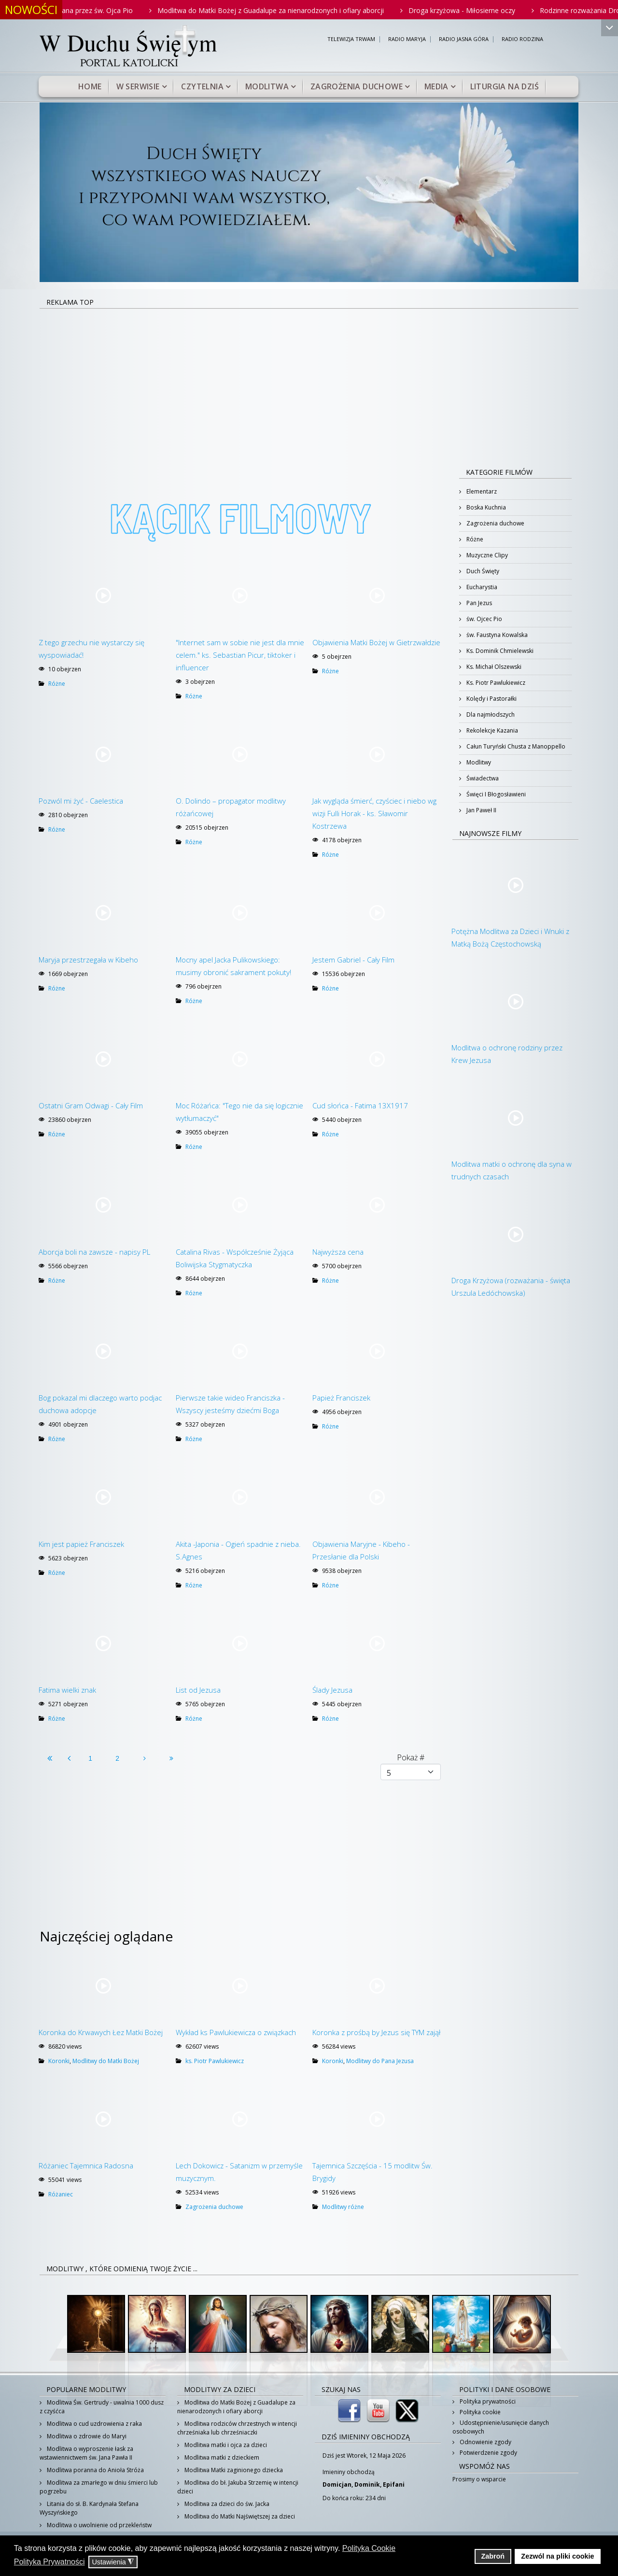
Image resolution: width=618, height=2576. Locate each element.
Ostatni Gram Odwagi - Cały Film (91, 1105)
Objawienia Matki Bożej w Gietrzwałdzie (376, 642)
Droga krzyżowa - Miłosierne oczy (486, 10)
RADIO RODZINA (522, 39)
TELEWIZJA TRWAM (351, 39)
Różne (56, 683)
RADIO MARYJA (407, 39)
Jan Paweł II (480, 810)
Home (90, 86)
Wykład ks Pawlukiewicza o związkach (236, 2032)
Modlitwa (267, 86)
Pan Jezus (478, 603)
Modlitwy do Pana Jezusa (380, 2061)
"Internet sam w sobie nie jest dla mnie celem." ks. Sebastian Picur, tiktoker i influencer (240, 654)
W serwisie (138, 86)
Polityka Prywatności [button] (49, 2562)
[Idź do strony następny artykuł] (144, 1758)
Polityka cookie (479, 2412)
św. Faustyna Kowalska (496, 635)
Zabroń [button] (493, 2556)
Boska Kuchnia (485, 507)
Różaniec (60, 2194)
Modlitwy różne (343, 2207)
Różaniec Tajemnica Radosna (86, 2165)
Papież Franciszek (341, 1397)
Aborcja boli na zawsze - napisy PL (94, 1252)
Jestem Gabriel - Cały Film (353, 959)
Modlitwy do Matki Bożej (105, 2061)
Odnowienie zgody (484, 2442)
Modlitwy (478, 762)
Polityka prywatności (487, 2401)
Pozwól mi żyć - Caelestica (81, 801)
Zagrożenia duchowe (356, 86)
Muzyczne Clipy (486, 555)
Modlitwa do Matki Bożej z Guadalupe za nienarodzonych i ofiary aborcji (295, 10)
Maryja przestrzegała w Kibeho (88, 959)
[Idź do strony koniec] (171, 1758)
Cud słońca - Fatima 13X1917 (360, 1105)
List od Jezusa (198, 1690)
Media (436, 86)
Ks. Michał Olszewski (493, 667)
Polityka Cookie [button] (368, 2548)
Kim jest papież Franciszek (81, 1544)
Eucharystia (481, 587)
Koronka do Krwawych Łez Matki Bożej (101, 2032)
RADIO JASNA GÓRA (464, 39)
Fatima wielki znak (67, 1690)
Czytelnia (202, 86)
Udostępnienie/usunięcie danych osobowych (500, 2427)
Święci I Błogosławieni (495, 794)
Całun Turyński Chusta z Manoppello (515, 746)
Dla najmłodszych (490, 714)
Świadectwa (482, 778)
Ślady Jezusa (332, 1690)
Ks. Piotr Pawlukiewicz (495, 683)
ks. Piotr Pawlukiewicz (214, 2061)
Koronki (59, 2061)
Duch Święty (482, 571)
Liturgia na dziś (504, 86)
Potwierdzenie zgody (487, 2453)
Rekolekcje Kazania (491, 730)
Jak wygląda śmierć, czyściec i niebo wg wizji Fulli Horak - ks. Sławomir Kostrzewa (374, 813)
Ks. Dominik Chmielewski (499, 651)
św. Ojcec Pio (483, 619)
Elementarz (481, 491)
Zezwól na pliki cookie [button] (557, 2556)
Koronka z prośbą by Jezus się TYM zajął (376, 2032)
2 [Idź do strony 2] (117, 1758)
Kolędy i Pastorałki (491, 698)
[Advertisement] (309, 381)
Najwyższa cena (338, 1252)
